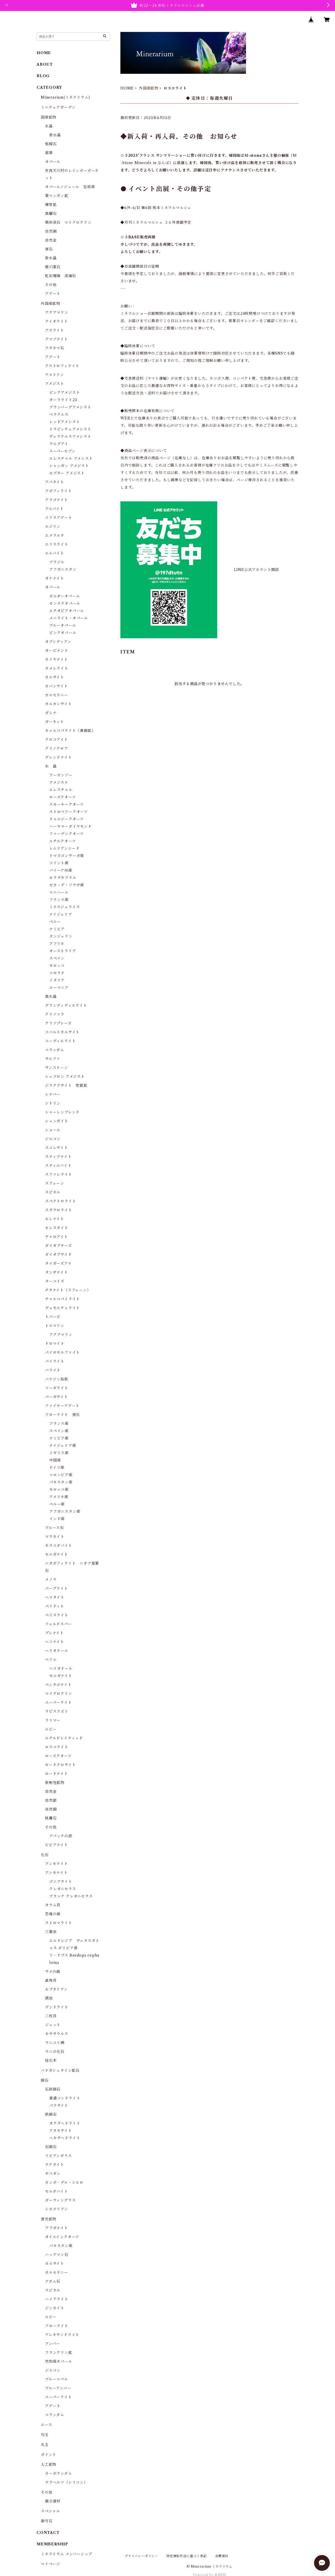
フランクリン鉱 (58, 2352)
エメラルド (54, 535)
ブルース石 (54, 1527)
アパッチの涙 (60, 1836)
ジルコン (52, 1138)
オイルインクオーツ (62, 2237)
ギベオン (52, 2173)
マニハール (59, 892)
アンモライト (56, 1863)
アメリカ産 (58, 1496)
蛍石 (49, 249)
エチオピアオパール (66, 610)
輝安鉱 (51, 204)
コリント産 (59, 863)
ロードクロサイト (60, 1764)
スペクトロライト (60, 1201)
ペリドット (54, 1606)
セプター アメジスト (67, 473)
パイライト (54, 1361)
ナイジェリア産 (62, 1445)
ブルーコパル (56, 2379)
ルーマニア (59, 987)
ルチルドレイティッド (64, 1738)
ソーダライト (56, 1388)
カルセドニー (56, 695)
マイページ (50, 2564)
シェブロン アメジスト (65, 1076)
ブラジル (57, 562)
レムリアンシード (64, 848)
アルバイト (54, 508)
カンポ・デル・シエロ (64, 2182)
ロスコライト (56, 1747)
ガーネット (54, 721)
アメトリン (54, 374)
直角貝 (51, 1980)
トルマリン (54, 1325)
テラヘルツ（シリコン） (66, 2482)
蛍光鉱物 (48, 2219)
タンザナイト (56, 1272)
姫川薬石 (52, 267)
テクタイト (54, 2164)
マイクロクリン (58, 1693)
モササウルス (56, 2033)
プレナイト (54, 1633)
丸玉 (45, 2444)
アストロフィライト (62, 365)
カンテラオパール (64, 603)
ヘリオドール (56, 1650)
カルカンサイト (58, 704)
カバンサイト (56, 686)
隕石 (45, 2080)
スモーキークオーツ (66, 804)
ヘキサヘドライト (64, 2138)
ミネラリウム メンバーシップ (66, 2554)
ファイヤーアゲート (62, 1405)
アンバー (52, 2343)
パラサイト (58, 2105)
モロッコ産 (59, 1489)
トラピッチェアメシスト (70, 429)
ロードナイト (56, 1773)
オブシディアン (58, 641)
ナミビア (57, 929)
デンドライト (56, 2007)
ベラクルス (59, 414)
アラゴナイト (56, 499)
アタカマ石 (54, 348)
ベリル (51, 1659)
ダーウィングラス (60, 2200)
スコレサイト (56, 1147)
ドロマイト (54, 1343)
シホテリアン (56, 2209)
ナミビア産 (59, 1438)
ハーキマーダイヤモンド (70, 826)
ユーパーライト (58, 1702)
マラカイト (54, 1536)
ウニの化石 (54, 2051)
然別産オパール (58, 2361)
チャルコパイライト (62, 1299)
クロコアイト (56, 739)
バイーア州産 (60, 870)
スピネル (52, 1192)
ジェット (52, 2025)
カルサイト (54, 677)
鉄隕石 (51, 2114)
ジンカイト (54, 2308)
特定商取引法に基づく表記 (186, 2556)
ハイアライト (56, 2299)
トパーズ (52, 1316)
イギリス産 (59, 1453)
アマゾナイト (56, 339)
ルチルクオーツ (62, 841)
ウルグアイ (58, 443)
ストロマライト (58, 1922)
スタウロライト (58, 1210)
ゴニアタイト (60, 1881)
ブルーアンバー (58, 2388)
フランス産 (59, 899)
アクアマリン (56, 312)
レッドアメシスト (64, 421)
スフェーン (54, 1183)
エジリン (52, 526)
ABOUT (45, 64)
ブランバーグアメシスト (70, 407)
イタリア (57, 980)
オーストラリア (62, 951)
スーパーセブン (62, 451)
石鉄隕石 (52, 2089)
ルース (46, 2424)
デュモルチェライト (62, 1308)
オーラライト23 (63, 399)
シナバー (52, 1094)
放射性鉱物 (54, 1782)
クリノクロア (56, 748)
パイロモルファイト (62, 1352)
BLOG (43, 76)
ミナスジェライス (64, 907)
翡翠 (49, 152)
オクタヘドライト (64, 2123)
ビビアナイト (56, 1845)
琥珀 (49, 1998)
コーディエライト (60, 1041)
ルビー (50, 1729)
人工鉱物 (48, 2464)
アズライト (54, 330)
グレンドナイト (58, 757)
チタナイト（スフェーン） (68, 1290)
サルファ (52, 1058)
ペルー (55, 921)
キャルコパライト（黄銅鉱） (70, 730)
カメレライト (56, 668)
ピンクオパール (62, 632)
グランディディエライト (66, 1005)
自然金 (51, 240)
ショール (52, 1130)
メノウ (51, 1579)
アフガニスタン (62, 569)
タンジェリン (60, 936)
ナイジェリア (60, 914)
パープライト (56, 1588)
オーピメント (56, 650)
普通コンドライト (64, 2098)
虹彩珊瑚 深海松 (60, 275)
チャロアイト (56, 1236)
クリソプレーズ (58, 1023)
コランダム (54, 1050)
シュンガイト (56, 1121)
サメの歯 (52, 1971)
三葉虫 (51, 1931)
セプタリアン (56, 1989)
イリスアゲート (58, 517)
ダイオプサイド (58, 1254)
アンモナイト (56, 1872)
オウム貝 (52, 1905)
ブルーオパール (62, 625)
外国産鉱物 (148, 88)
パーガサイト (56, 1397)
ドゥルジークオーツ (66, 819)
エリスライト (56, 544)
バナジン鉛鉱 (56, 1379)
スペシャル (50, 2511)
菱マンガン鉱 (56, 195)
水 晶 (51, 766)
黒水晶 (51, 996)
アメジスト (54, 383)
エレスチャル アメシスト (71, 458)
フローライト (56, 2325)
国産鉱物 (48, 117)
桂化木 (51, 2060)
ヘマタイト (54, 1597)
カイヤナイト (56, 659)
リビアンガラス (58, 2155)
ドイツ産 (56, 1467)
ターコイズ (54, 1281)
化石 (45, 1854)
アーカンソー (60, 775)
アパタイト (54, 482)
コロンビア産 (60, 1474)
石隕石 (51, 2146)
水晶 (49, 126)
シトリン (52, 1103)
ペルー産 (57, 1504)
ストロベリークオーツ (68, 811)
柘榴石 (51, 144)
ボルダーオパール (64, 596)
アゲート (52, 293)
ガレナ (51, 712)
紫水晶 (55, 135)
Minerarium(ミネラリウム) (65, 97)
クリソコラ (54, 1014)
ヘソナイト (54, 1641)
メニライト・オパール (68, 618)
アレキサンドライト (62, 2334)
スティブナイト (58, 1156)
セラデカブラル (62, 877)
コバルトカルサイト (62, 1032)
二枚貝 (51, 2016)
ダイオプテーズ (58, 1245)
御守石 (46, 2521)
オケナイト (54, 578)
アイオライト (56, 321)
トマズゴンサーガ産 (66, 855)
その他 (51, 284)
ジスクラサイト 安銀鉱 (66, 1085)
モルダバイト (56, 2191)
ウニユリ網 (54, 2042)
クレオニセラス (62, 1888)
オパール (52, 161)
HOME (127, 88)
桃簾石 (51, 1818)
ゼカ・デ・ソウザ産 (66, 885)
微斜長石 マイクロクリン (68, 222)
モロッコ (57, 965)
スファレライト (58, 1174)
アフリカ (56, 943)
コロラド (57, 973)
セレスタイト (56, 1227)
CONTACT (48, 2532)
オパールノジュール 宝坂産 (70, 186)
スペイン (57, 958)
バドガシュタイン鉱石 (60, 2070)
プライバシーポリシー (141, 2556)
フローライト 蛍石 (62, 1414)
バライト (52, 1370)
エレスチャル (60, 789)
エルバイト (54, 553)
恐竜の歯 (52, 1914)
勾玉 (45, 2434)
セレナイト (54, 1219)
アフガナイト (56, 2228)
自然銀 (51, 1800)
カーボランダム (58, 2473)
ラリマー (52, 1720)
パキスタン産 (60, 1482)
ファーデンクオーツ (66, 833)
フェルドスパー (58, 1624)
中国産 (55, 1460)
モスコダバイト (58, 1545)
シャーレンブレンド (62, 1112)
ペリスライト (56, 1615)
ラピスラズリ (56, 1711)
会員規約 (221, 2556)
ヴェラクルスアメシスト (70, 436)
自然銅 (51, 231)
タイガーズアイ (58, 1263)
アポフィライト (58, 491)
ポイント (48, 2454)
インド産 (57, 1518)
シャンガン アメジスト (69, 465)
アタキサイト (60, 2130)
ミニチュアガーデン (58, 107)
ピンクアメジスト (64, 392)
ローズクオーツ (62, 797)
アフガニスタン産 (64, 1511)
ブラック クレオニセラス (71, 1896)
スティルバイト (58, 1165)
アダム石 (52, 2281)
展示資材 (52, 2501)
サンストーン (56, 1067)
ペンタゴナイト (58, 1684)
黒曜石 (51, 213)
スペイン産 (59, 1431)
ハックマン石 (56, 2254)
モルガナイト (56, 1554)
